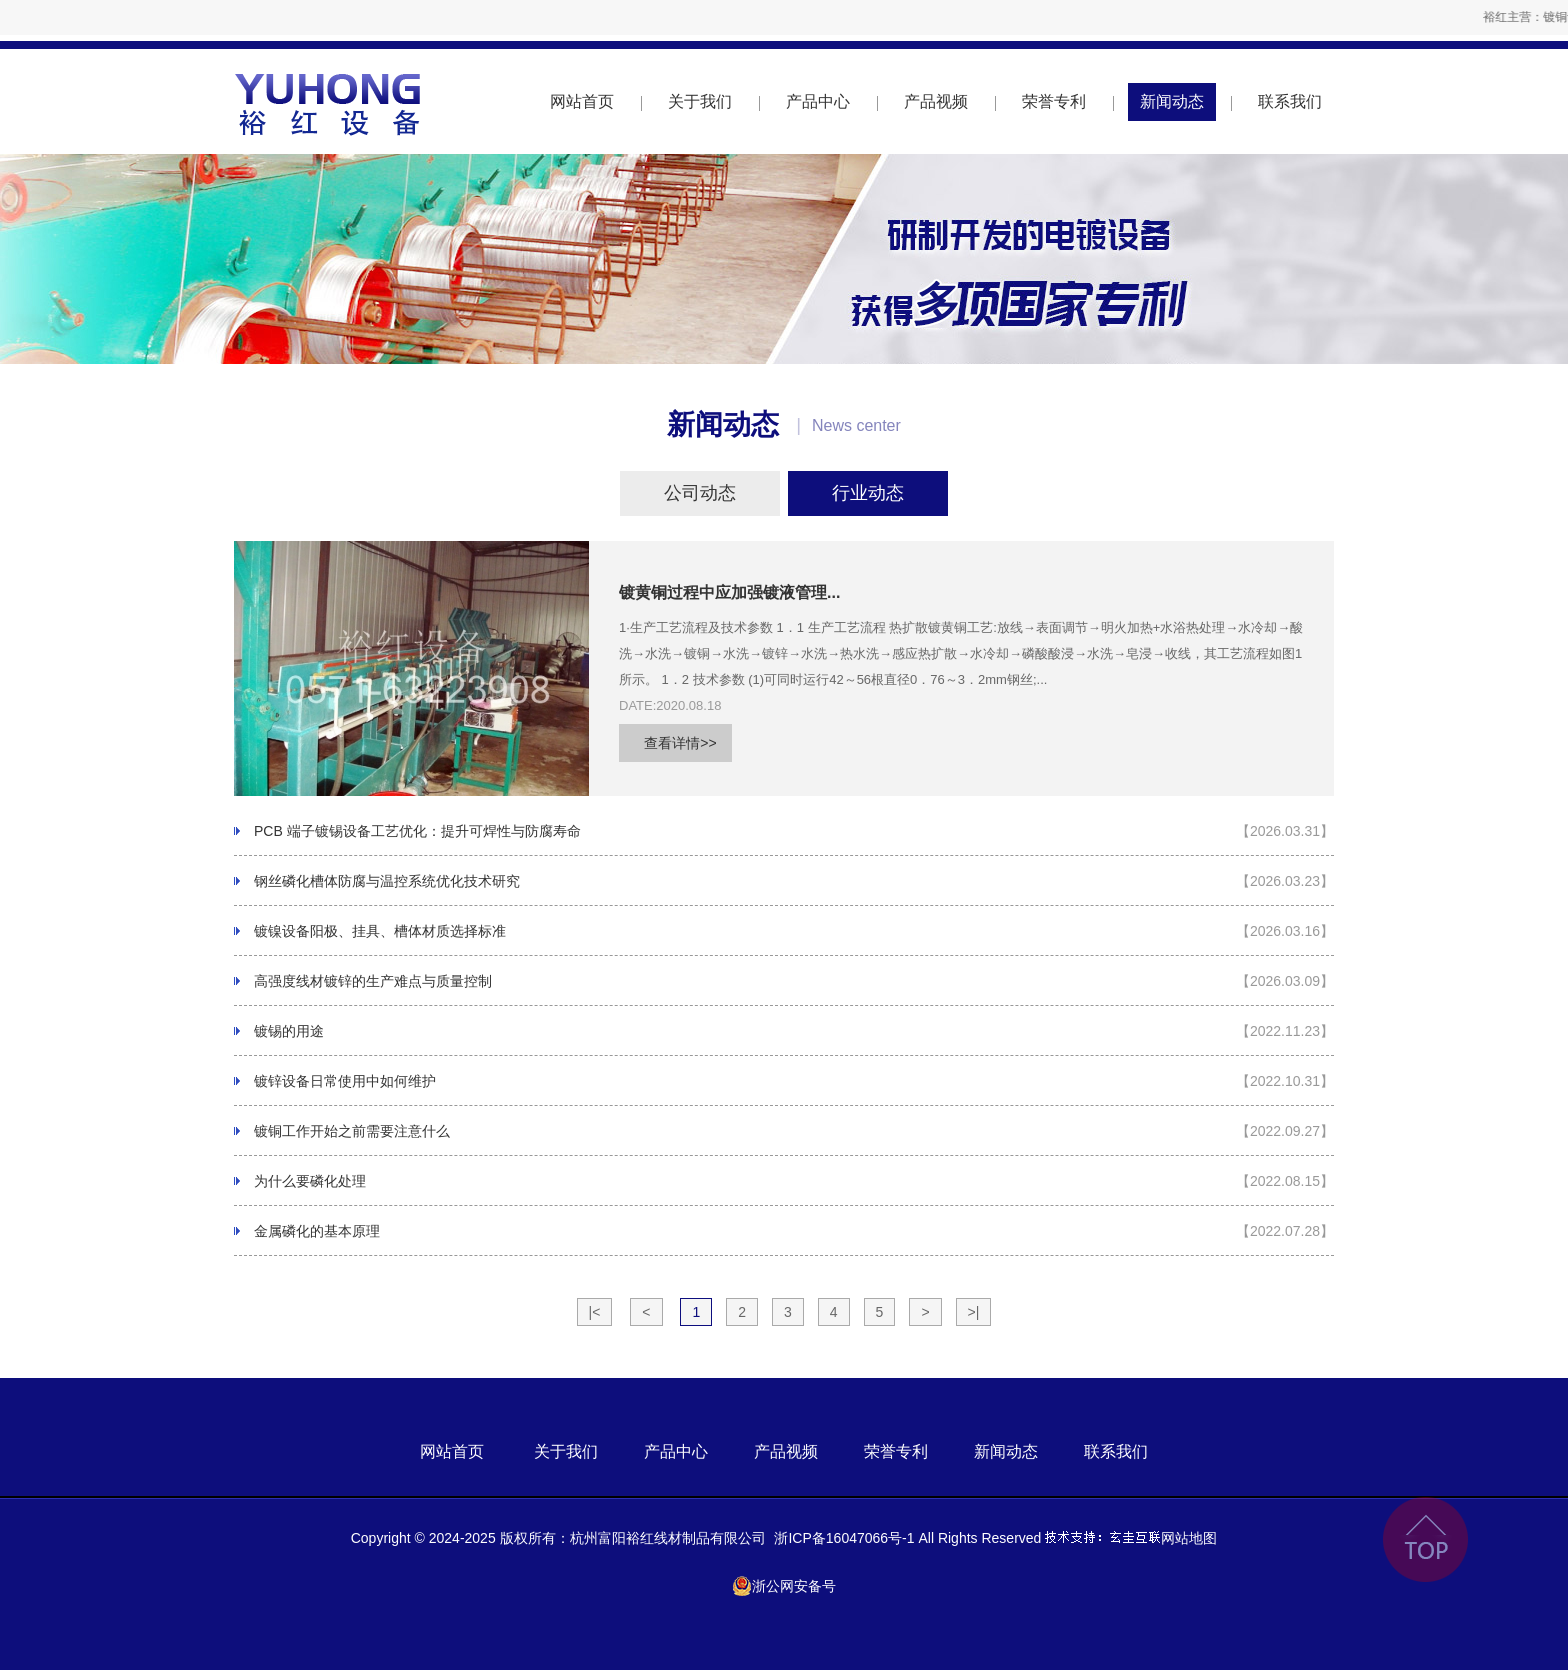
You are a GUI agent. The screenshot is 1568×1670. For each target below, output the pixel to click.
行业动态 (868, 493)
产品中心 (818, 101)
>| (974, 1312)
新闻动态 (1172, 101)
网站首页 (582, 101)
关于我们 (700, 101)
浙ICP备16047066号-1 (844, 1538)
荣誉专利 (1054, 101)
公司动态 (700, 493)
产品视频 (936, 101)
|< (595, 1312)
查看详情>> (680, 743)
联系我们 (1290, 101)
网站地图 (1189, 1538)
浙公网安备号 (784, 1586)
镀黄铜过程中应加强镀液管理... (729, 592)
